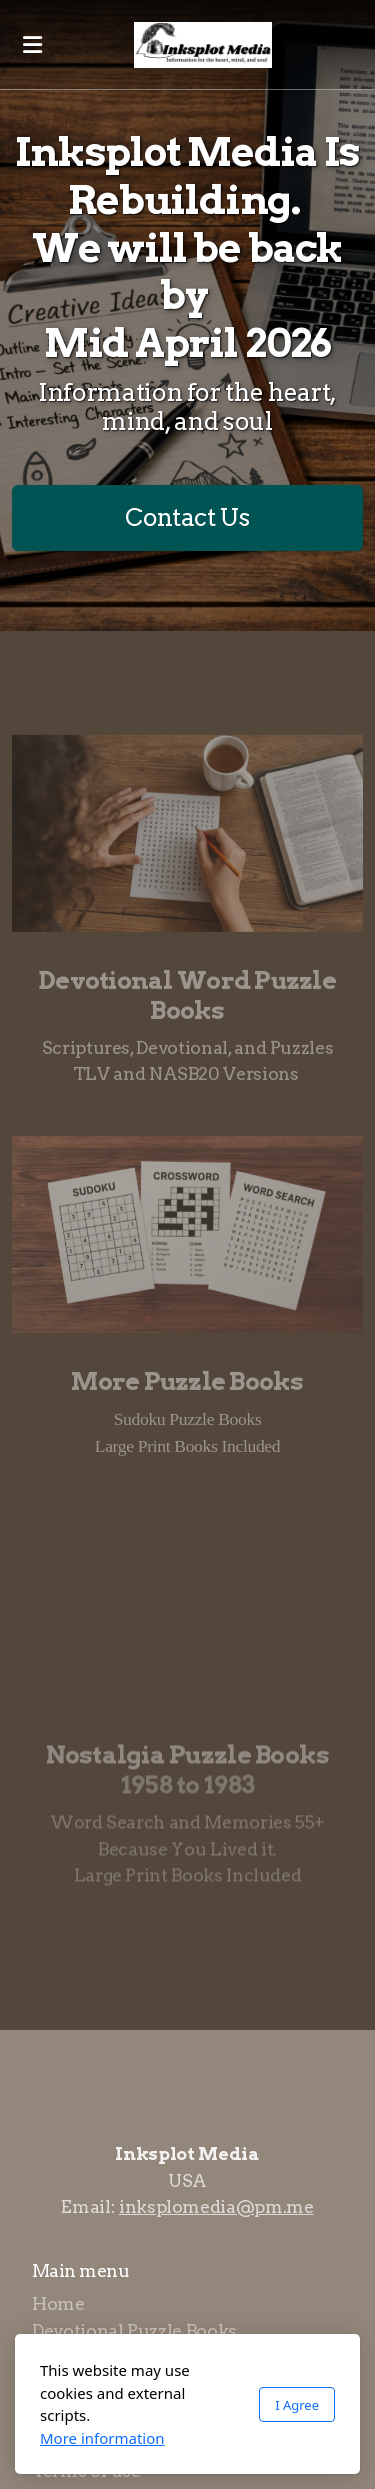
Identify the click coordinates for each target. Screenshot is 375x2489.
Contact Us (187, 517)
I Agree (297, 2405)
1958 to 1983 (187, 1788)
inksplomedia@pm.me (216, 2206)
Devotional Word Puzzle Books (187, 998)
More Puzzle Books (187, 1385)
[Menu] (32, 45)
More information (102, 2438)
